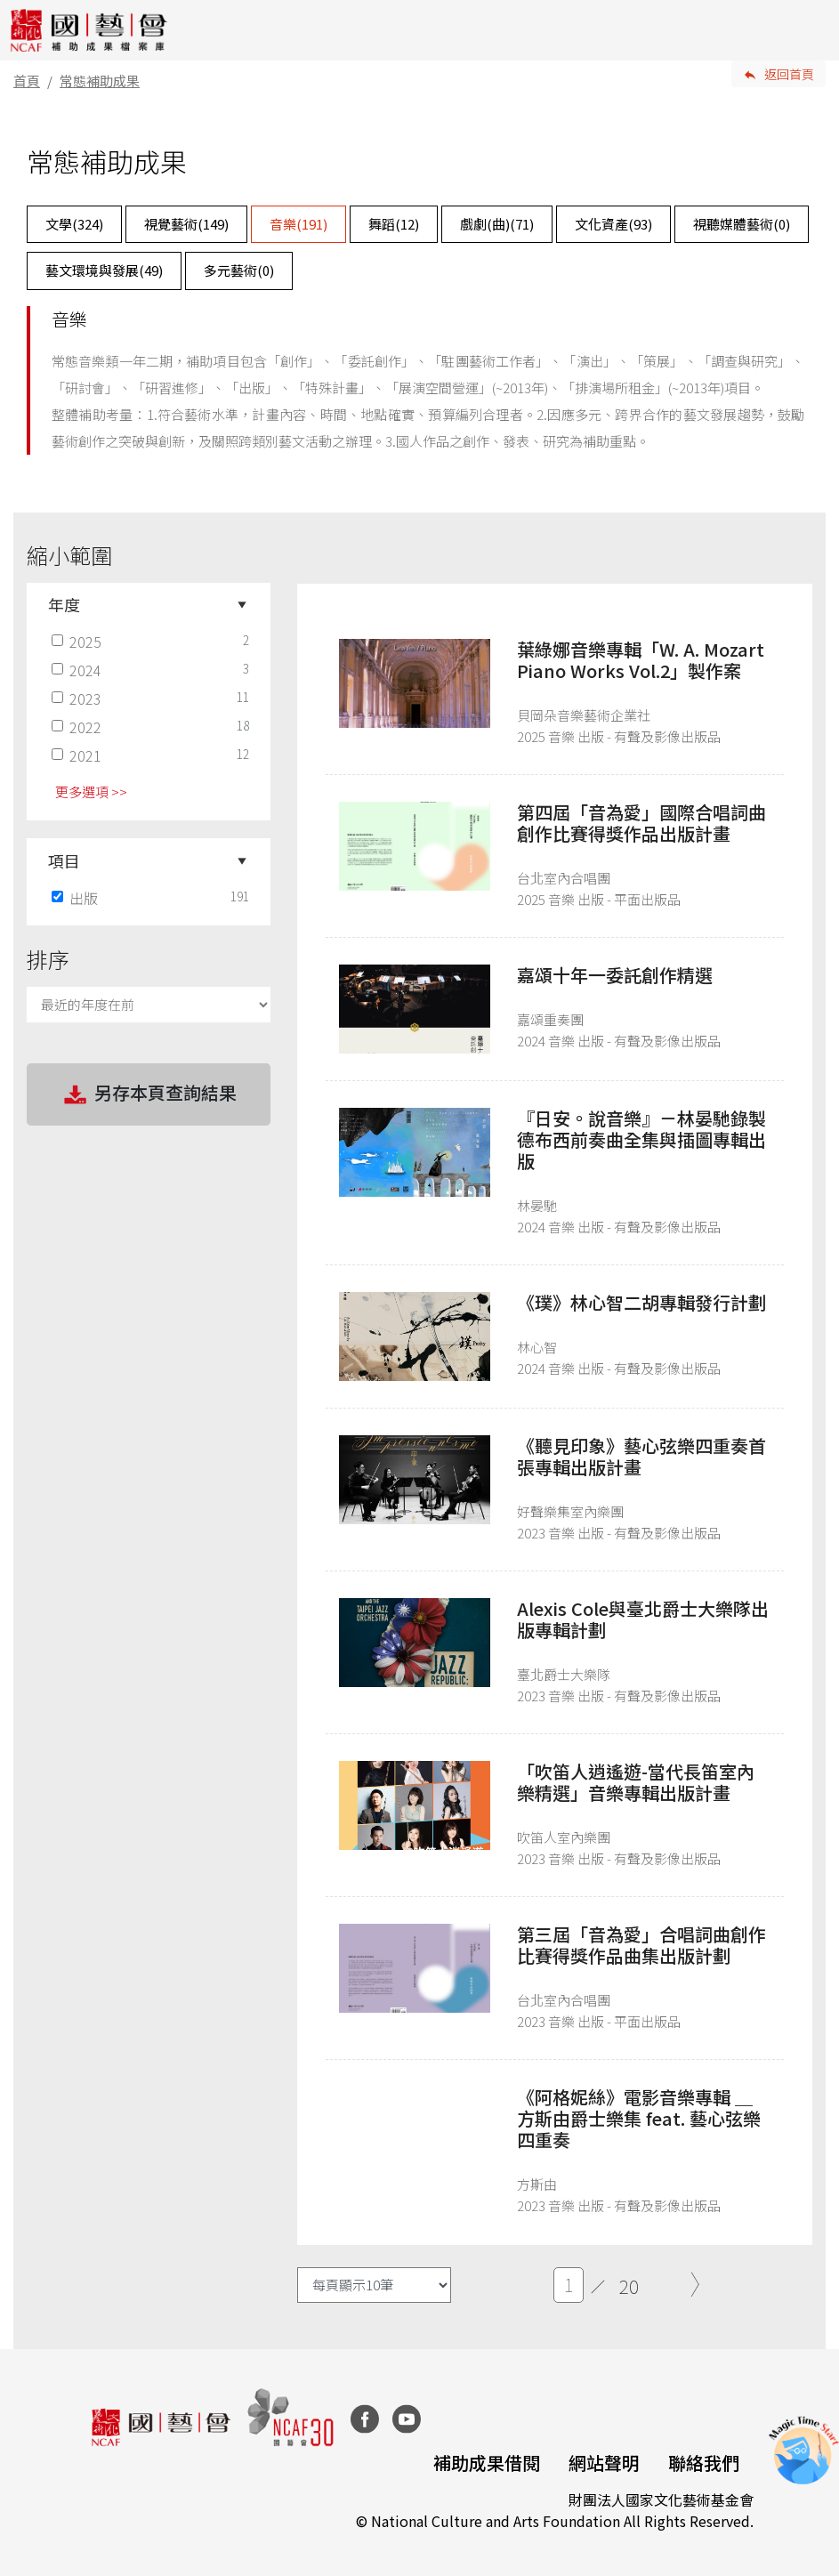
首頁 (26, 80)
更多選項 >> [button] (91, 791)
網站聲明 (604, 2462)
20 (629, 2286)
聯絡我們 (703, 2462)
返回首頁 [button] (789, 74)
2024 (78, 670)
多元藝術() (239, 270)
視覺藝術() (186, 223)
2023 (78, 698)
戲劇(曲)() (497, 223)
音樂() (298, 223)
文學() (74, 223)
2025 (78, 641)
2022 (78, 727)
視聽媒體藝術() (741, 223)
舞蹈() (393, 223)
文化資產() (613, 223)
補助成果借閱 (486, 2462)
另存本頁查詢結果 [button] (149, 1094)
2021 (78, 755)
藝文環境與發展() (104, 270)
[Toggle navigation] (812, 30)
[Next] (695, 2285)
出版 (76, 897)
